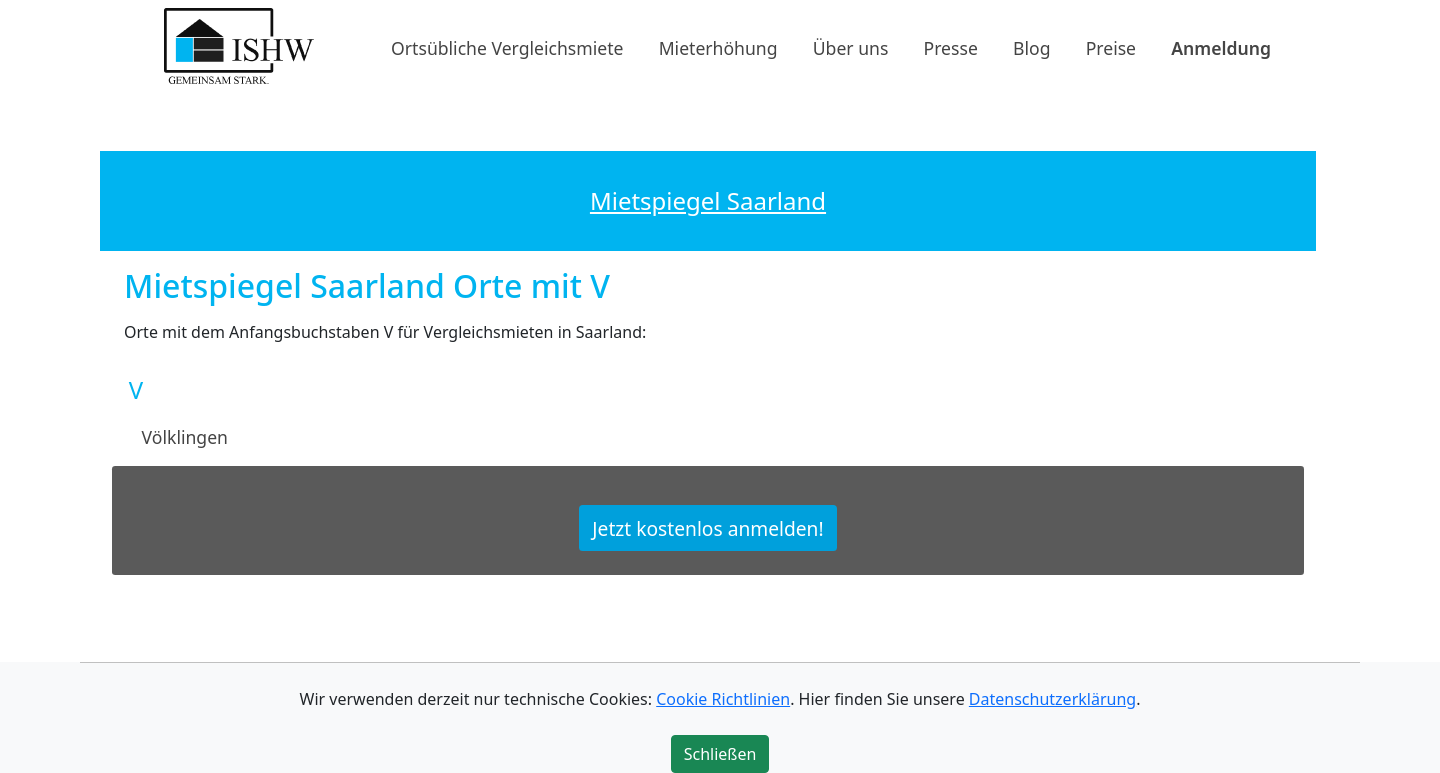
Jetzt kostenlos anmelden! (707, 527)
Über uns (851, 47)
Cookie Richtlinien (723, 699)
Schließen (720, 754)
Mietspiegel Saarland (708, 200)
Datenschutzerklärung (1052, 699)
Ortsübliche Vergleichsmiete (507, 47)
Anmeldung (1221, 47)
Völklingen (185, 437)
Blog (1031, 47)
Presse (951, 47)
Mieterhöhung (718, 47)
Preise (1111, 47)
